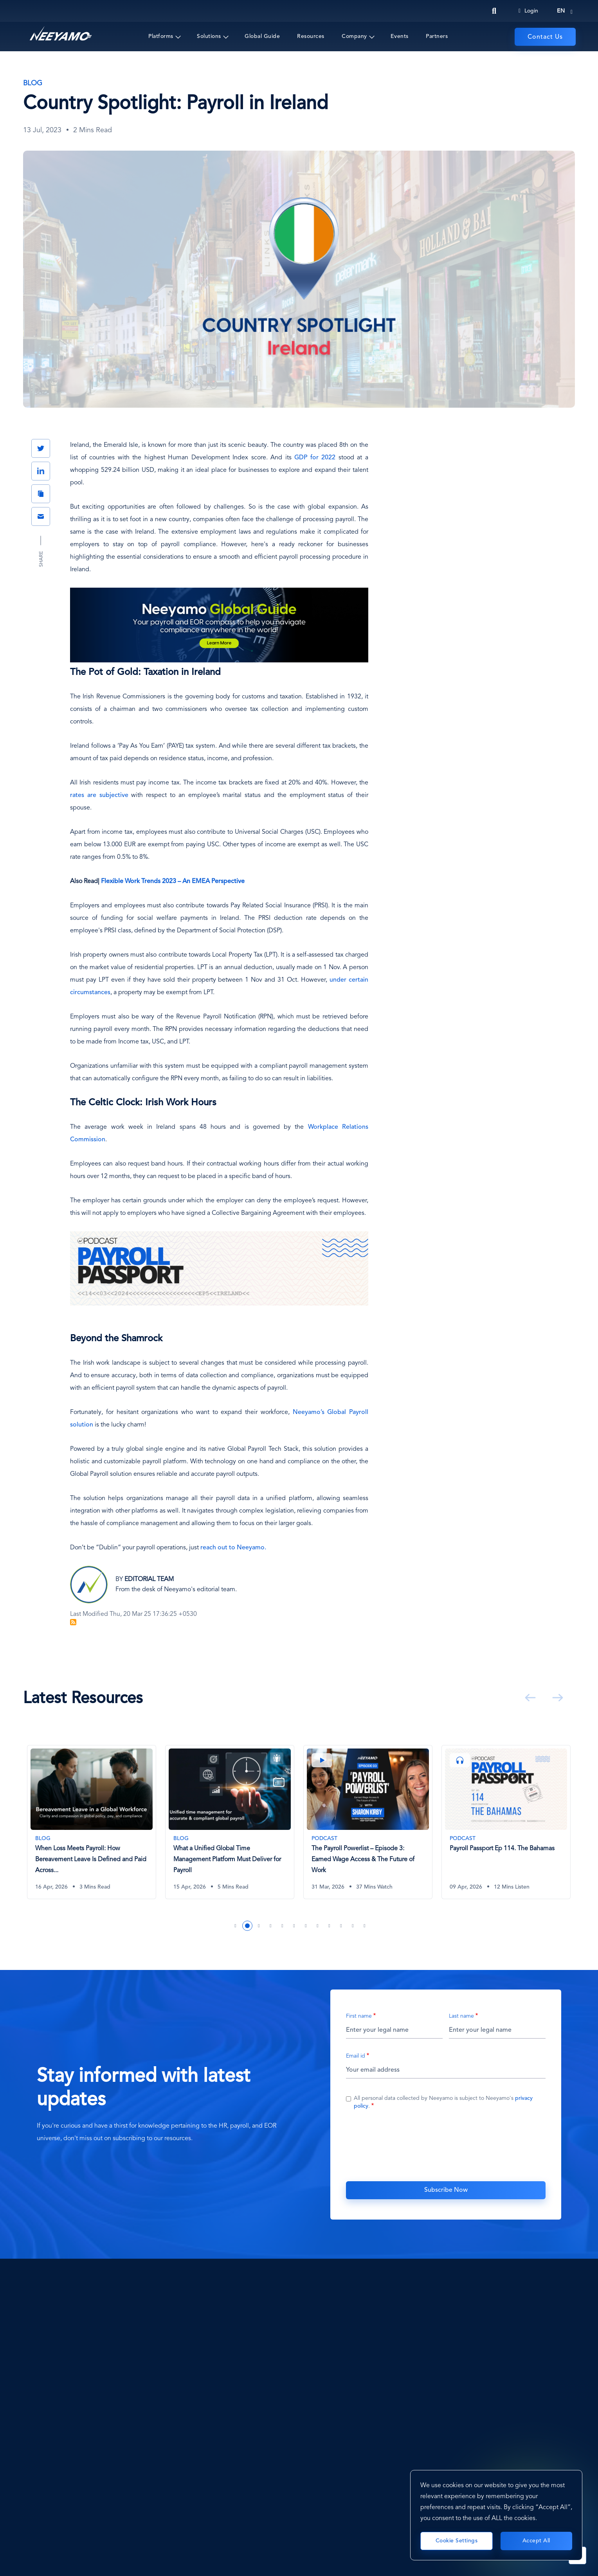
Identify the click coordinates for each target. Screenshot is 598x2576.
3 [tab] (259, 1926)
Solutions (209, 36)
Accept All (536, 2541)
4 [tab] (271, 1926)
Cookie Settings (457, 2541)
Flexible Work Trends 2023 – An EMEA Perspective (173, 881)
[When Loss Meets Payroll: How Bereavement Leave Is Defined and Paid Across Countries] (92, 1822)
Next (556, 1697)
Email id (355, 2056)
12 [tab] (365, 1926)
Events (400, 36)
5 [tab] (282, 1926)
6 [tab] (294, 1926)
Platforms (160, 36)
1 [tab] (236, 1926)
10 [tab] (341, 1926)
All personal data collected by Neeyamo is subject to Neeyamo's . (443, 2102)
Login (528, 11)
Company (354, 36)
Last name (461, 2016)
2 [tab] (247, 1926)
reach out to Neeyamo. (233, 1548)
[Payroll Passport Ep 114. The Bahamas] (506, 1822)
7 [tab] (306, 1926)
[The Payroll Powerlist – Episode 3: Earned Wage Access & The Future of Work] (368, 1822)
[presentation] (445, 2144)
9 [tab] (329, 1926)
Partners (437, 36)
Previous (529, 1697)
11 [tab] (353, 1926)
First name (359, 2016)
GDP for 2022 (314, 458)
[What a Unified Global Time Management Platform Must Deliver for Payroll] (230, 1822)
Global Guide (262, 36)
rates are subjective (99, 795)
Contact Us (545, 37)
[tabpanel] (92, 1828)
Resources (310, 36)
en (561, 11)
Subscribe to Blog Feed (73, 1622)
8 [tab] (318, 1926)
